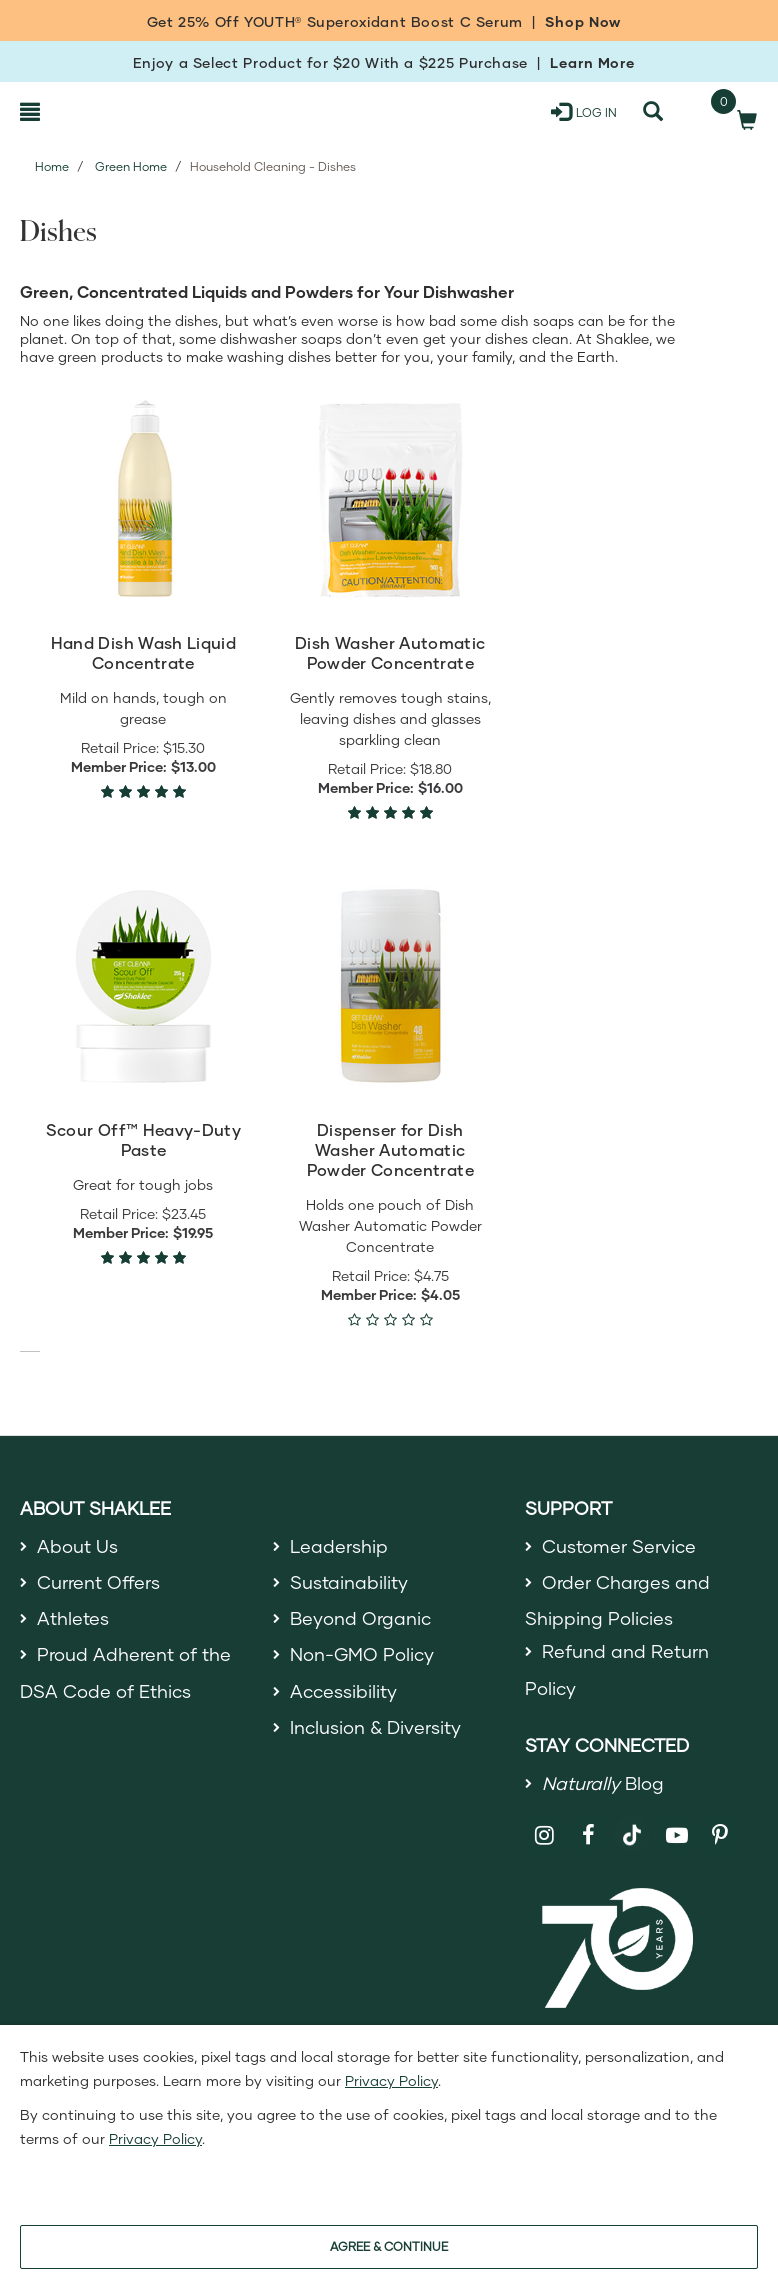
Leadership (339, 1546)
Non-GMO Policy (362, 1654)
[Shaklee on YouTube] (676, 1835)
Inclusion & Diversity (375, 1727)
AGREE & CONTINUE (389, 2246)
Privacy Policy (391, 2080)
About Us (77, 1546)
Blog (603, 1783)
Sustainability (349, 1582)
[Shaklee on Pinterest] (720, 1835)
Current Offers (98, 1582)
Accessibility (343, 1691)
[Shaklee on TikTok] (632, 1824)
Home (52, 166)
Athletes (73, 1618)
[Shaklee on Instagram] (544, 1835)
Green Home (131, 166)
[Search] (653, 112)
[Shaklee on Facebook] (588, 1835)
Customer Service (619, 1546)
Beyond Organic (360, 1618)
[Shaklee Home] (116, 112)
